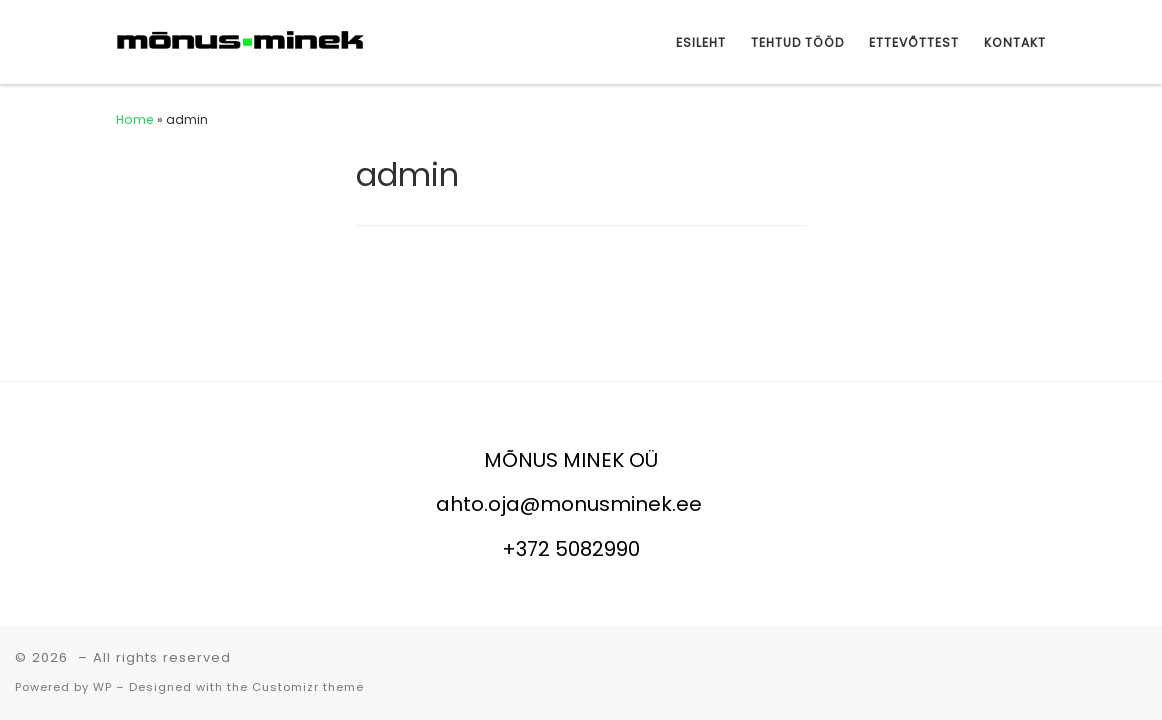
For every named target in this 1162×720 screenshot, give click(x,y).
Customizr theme (308, 687)
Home (135, 119)
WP (102, 687)
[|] (241, 40)
